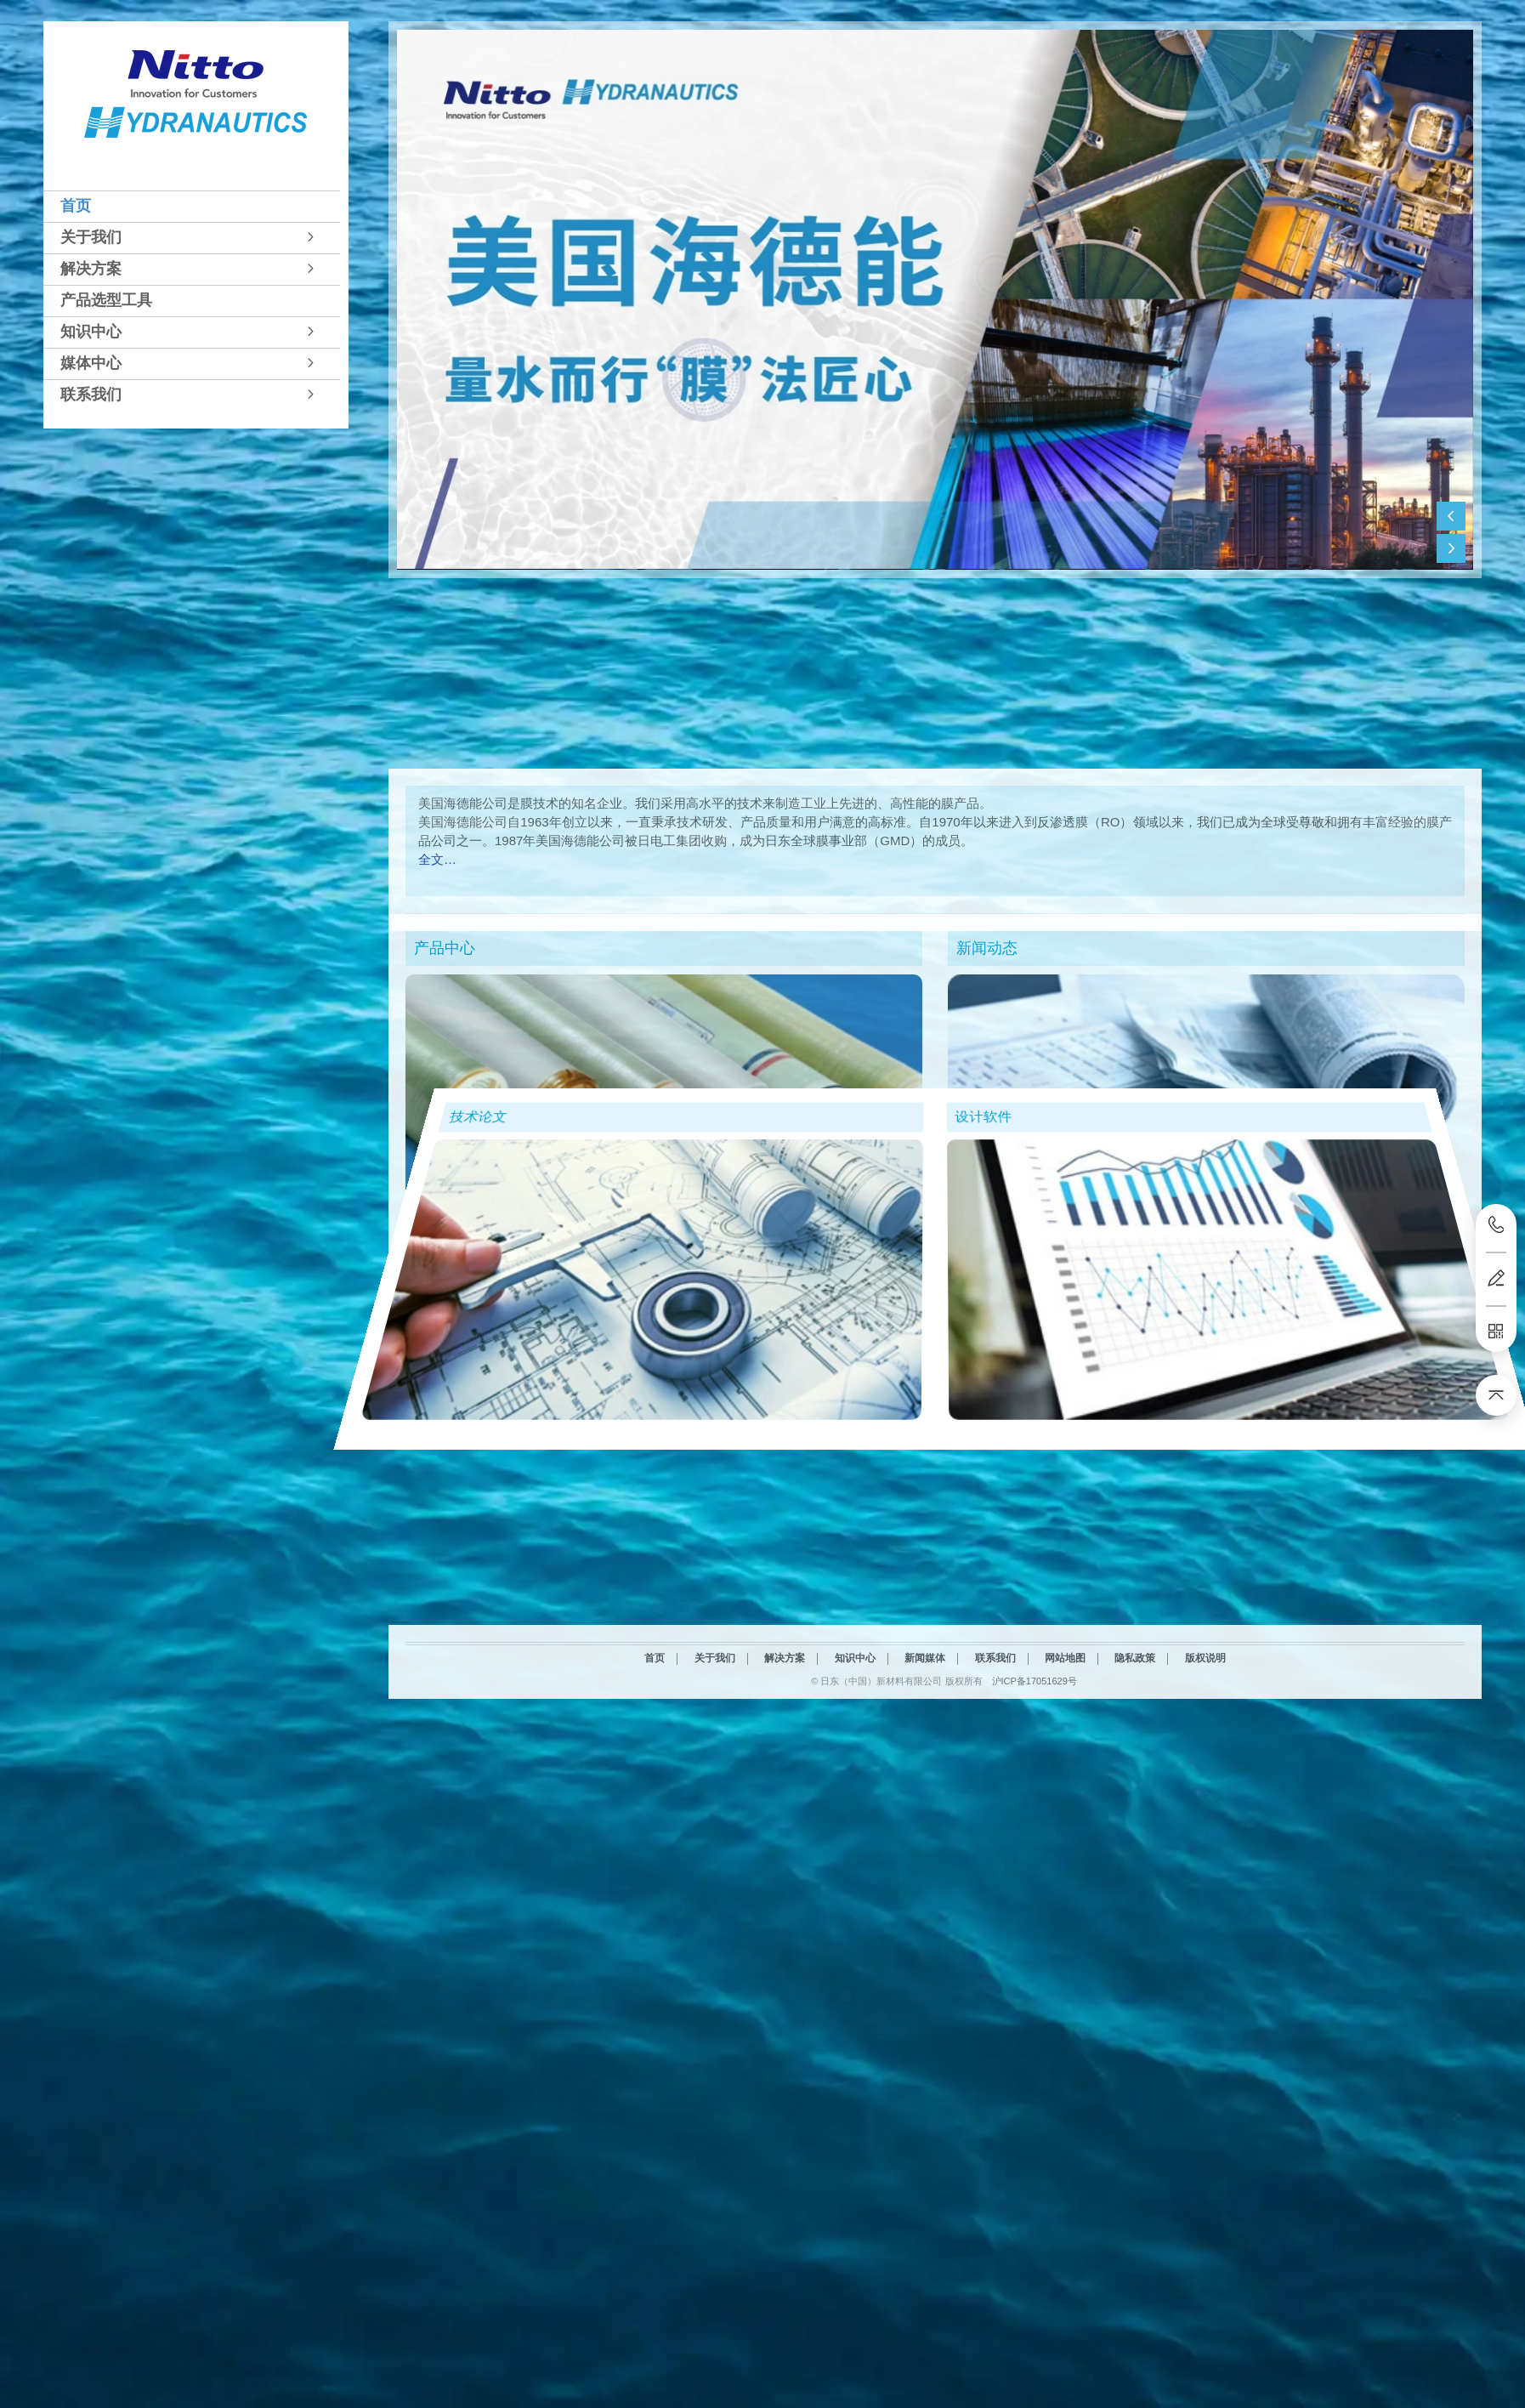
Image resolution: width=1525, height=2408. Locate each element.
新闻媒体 (924, 1880)
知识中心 (91, 331)
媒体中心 (91, 363)
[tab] (191, 206)
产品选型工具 (106, 300)
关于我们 (91, 237)
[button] (191, 206)
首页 (75, 205)
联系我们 (91, 394)
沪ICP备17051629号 (1034, 1902)
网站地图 (1065, 1880)
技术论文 (376, 1090)
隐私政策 (1134, 1880)
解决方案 (91, 268)
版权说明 (1205, 1880)
